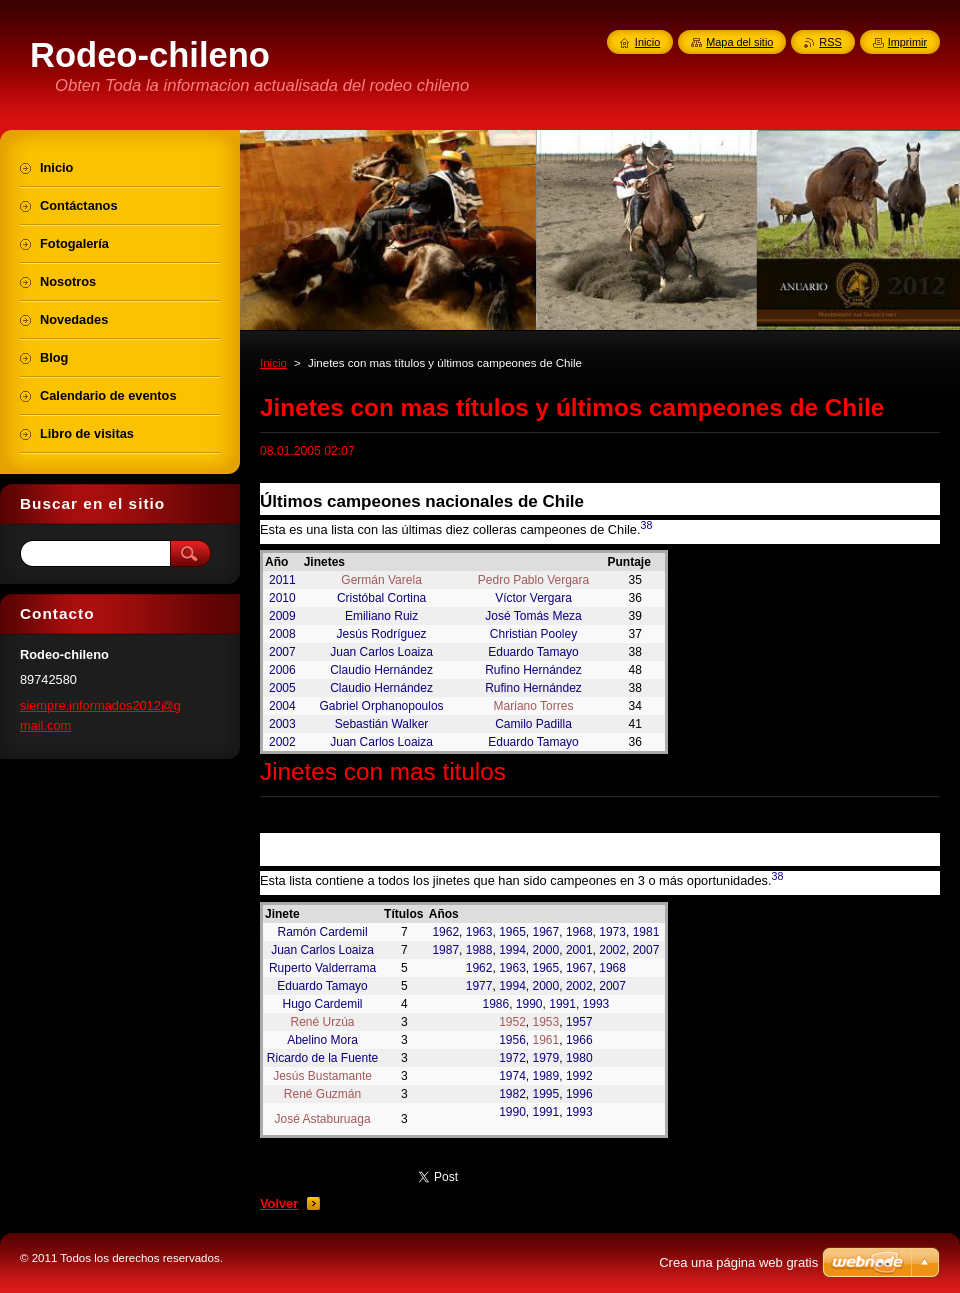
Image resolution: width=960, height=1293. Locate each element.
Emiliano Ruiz (381, 616)
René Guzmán (322, 1094)
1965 (512, 932)
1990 (529, 1004)
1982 (512, 1094)
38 (647, 525)
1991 (562, 1004)
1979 (546, 1058)
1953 (546, 1022)
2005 (282, 688)
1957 (579, 1022)
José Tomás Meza (533, 616)
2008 (282, 634)
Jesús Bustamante (322, 1076)
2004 (282, 706)
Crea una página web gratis (738, 1262)
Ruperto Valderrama (322, 968)
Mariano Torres (534, 706)
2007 (282, 652)
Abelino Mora (322, 1040)
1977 (479, 986)
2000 (546, 950)
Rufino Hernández (533, 670)
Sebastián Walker (382, 724)
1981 (646, 932)
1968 (579, 932)
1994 (512, 950)
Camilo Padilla (533, 724)
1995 (546, 1094)
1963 (479, 932)
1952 (512, 1022)
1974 (512, 1076)
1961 (546, 1040)
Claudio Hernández (381, 670)
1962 (445, 932)
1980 (579, 1058)
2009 (282, 616)
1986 (495, 1004)
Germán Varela (381, 580)
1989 (546, 1076)
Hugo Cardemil (323, 1004)
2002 (282, 742)
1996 (579, 1094)
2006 (282, 670)
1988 (479, 950)
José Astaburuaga (322, 1119)
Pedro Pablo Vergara (533, 580)
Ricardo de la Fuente (322, 1058)
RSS (830, 42)
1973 (612, 932)
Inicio (273, 363)
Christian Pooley (533, 634)
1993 (596, 1004)
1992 (579, 1076)
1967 (546, 932)
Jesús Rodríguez (382, 634)
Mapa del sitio (739, 42)
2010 (282, 598)
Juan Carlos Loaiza (381, 652)
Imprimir (907, 42)
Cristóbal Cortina (381, 598)
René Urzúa (323, 1022)
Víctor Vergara (533, 598)
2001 (579, 950)
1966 (579, 1040)
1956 (512, 1040)
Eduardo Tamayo (533, 652)
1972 (512, 1058)
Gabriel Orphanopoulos (382, 706)
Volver (279, 1203)
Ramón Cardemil (323, 932)
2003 (282, 724)
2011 (282, 580)
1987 (445, 950)
